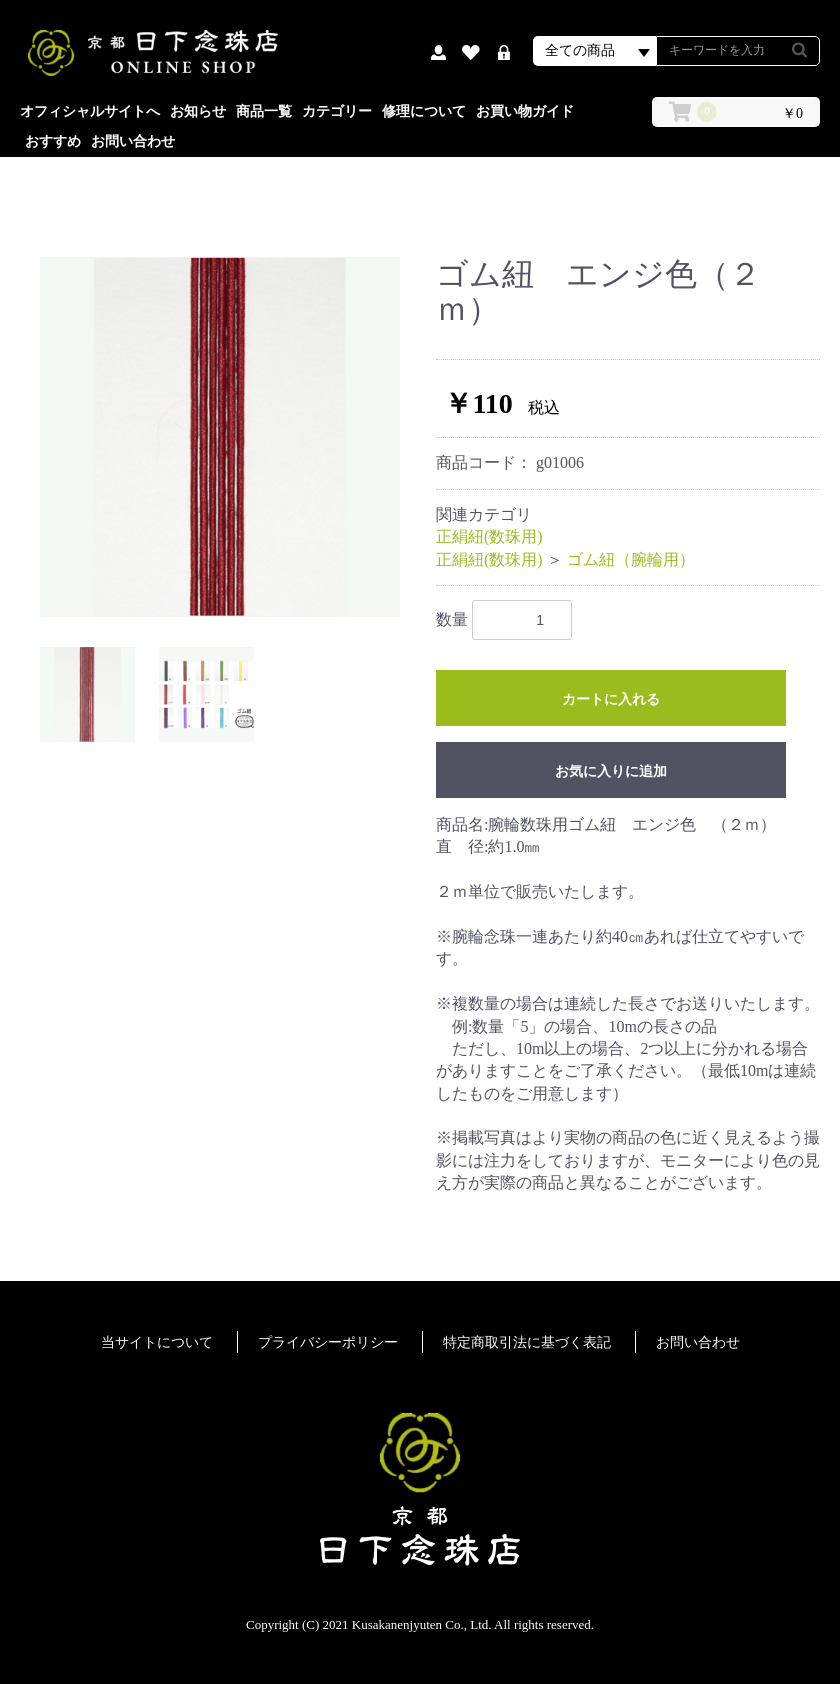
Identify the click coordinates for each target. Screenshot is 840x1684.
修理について (424, 111)
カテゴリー (337, 111)
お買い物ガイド (525, 111)
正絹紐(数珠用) (489, 536)
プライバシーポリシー (328, 1342)
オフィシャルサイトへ (90, 111)
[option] (220, 437)
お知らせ (198, 111)
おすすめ (53, 141)
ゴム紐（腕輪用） (631, 559)
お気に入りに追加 (611, 771)
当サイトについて (157, 1342)
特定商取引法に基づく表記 (527, 1342)
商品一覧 (264, 111)
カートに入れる (611, 699)
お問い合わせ (133, 141)
